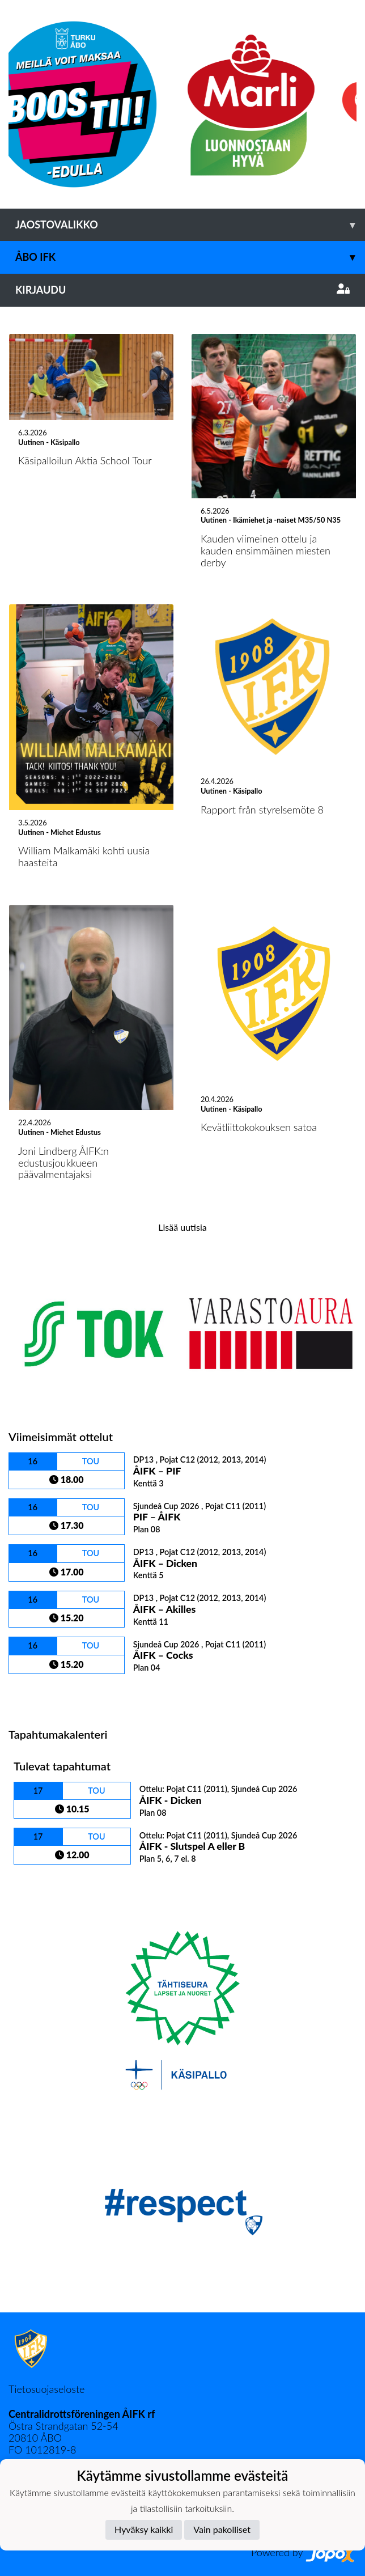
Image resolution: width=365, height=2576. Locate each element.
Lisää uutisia (182, 1227)
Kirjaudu (182, 289)
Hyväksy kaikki (143, 2529)
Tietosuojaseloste (46, 2389)
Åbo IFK (190, 257)
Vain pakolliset (222, 2529)
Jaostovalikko (190, 225)
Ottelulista (36, 1693)
